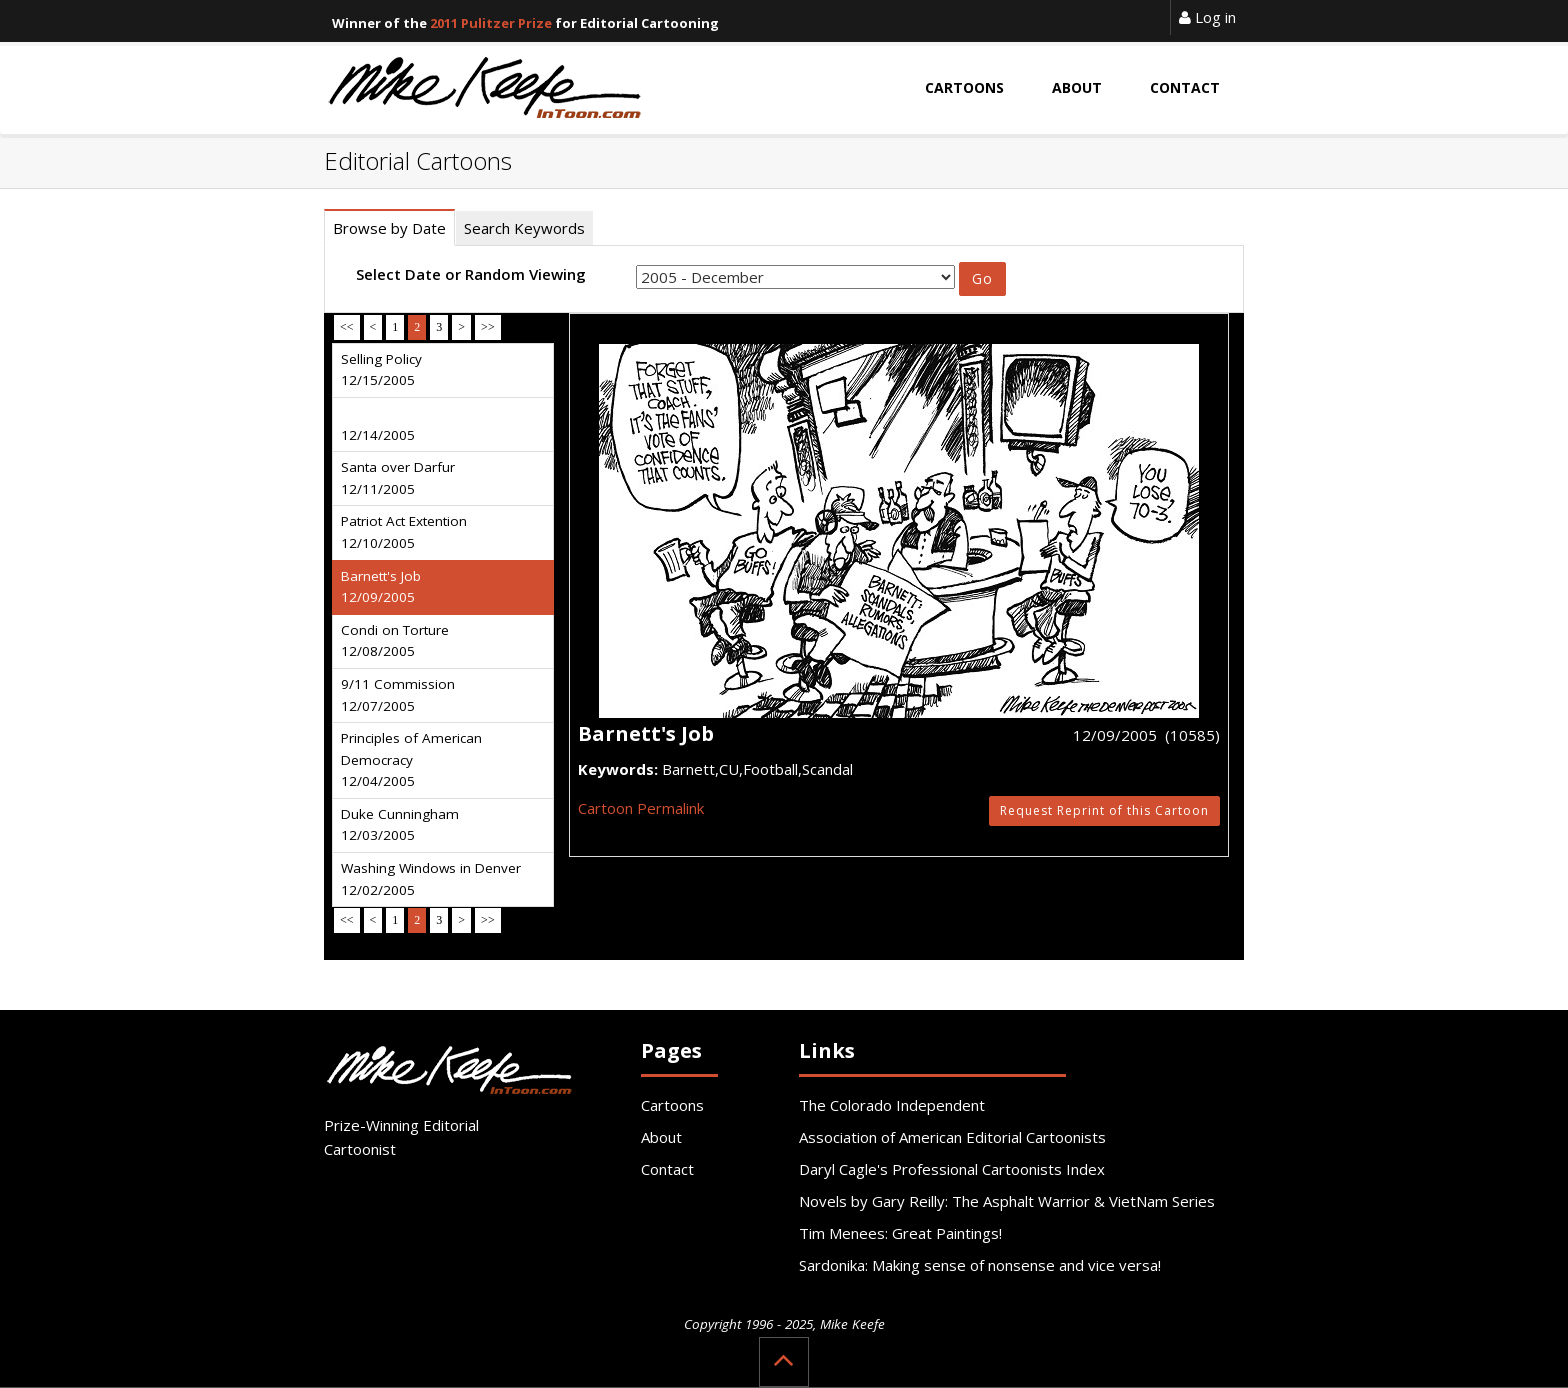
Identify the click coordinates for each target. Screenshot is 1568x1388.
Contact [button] (1185, 87)
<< (347, 327)
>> (488, 327)
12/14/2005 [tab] (378, 435)
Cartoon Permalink (641, 808)
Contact (667, 1169)
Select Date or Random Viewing (471, 274)
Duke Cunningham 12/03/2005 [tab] (400, 825)
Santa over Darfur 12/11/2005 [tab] (398, 478)
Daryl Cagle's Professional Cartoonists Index (952, 1169)
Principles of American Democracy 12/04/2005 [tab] (411, 759)
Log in (1207, 17)
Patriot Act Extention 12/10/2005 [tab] (404, 532)
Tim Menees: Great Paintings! (900, 1233)
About (661, 1137)
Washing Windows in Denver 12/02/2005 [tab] (431, 879)
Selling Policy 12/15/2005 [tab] (381, 370)
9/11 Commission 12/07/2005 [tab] (398, 695)
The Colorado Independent (892, 1105)
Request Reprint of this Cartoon (1104, 810)
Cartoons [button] (964, 87)
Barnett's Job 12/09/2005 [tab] (381, 587)
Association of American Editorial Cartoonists (952, 1137)
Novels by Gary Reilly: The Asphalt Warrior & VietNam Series (1007, 1201)
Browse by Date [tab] (389, 228)
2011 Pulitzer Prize (491, 23)
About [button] (1077, 87)
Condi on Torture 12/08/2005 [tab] (395, 641)
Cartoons (672, 1105)
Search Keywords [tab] (524, 228)
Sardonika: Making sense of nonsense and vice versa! (980, 1265)
